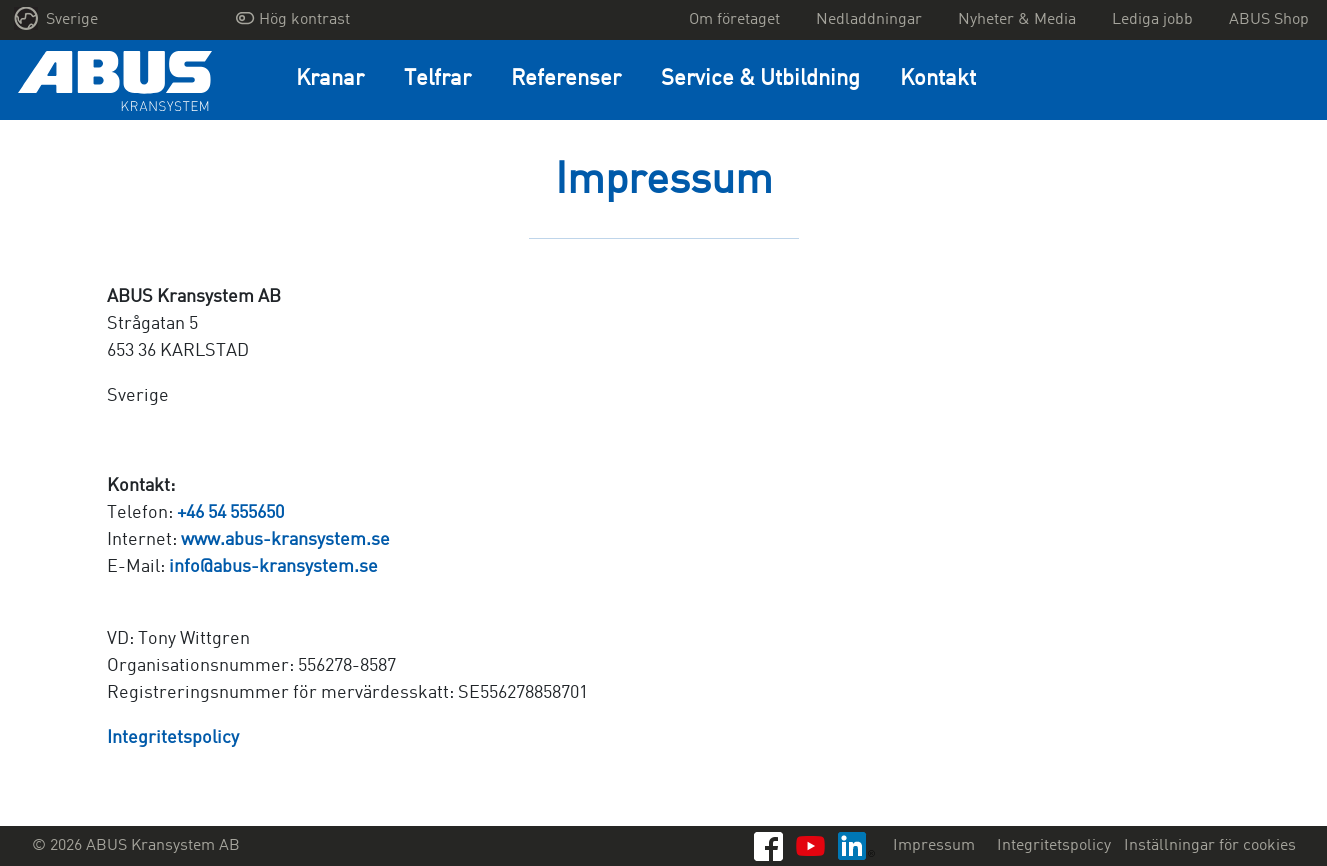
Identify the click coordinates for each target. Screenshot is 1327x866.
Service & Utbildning (760, 79)
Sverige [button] (56, 18)
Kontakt (938, 79)
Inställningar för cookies (1210, 846)
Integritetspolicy (173, 738)
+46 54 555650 (230, 513)
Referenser (566, 79)
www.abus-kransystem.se (285, 540)
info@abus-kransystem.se (273, 567)
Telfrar (437, 79)
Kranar (330, 79)
